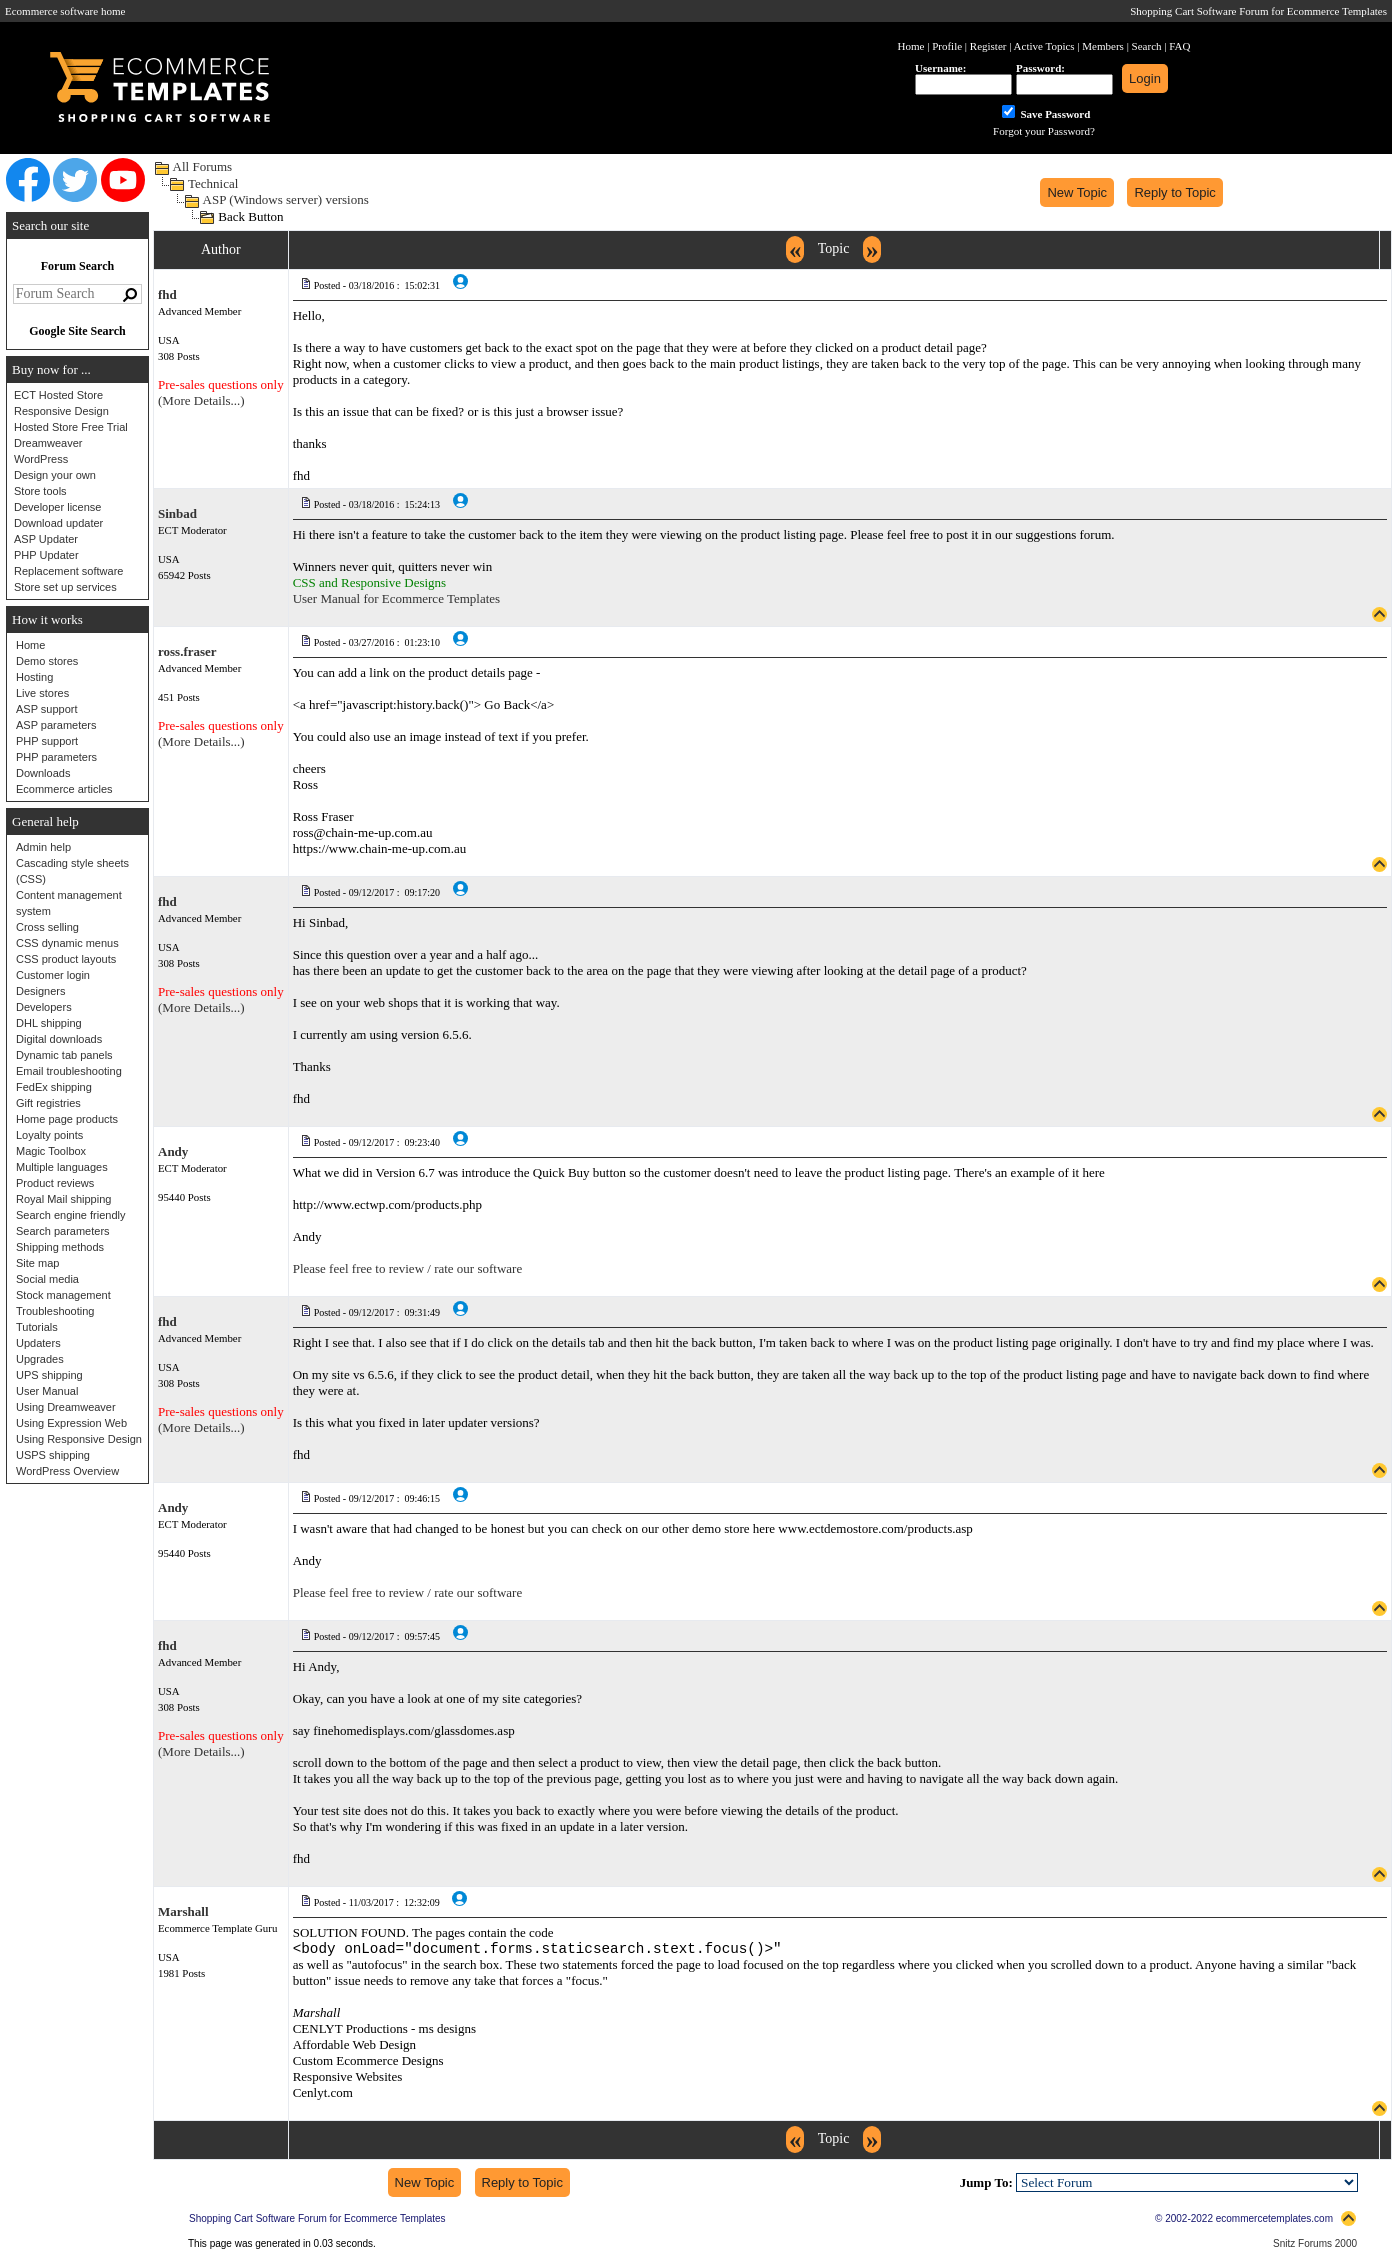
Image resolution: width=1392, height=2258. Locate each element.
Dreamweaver (48, 443)
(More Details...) (201, 400)
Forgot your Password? (1044, 131)
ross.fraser (187, 651)
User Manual (47, 1391)
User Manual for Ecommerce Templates (397, 598)
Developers (44, 1007)
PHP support (47, 741)
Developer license (57, 507)
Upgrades (40, 1359)
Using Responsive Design (79, 1439)
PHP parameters (56, 757)
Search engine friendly (70, 1215)
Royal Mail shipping (63, 1199)
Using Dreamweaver (66, 1407)
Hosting (34, 677)
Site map (37, 1263)
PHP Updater (46, 555)
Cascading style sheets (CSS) (72, 871)
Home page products (67, 1119)
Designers (41, 991)
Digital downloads (59, 1039)
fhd (167, 294)
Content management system (69, 903)
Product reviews (55, 1183)
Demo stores (47, 661)
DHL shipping (49, 1023)
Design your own (55, 475)
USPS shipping (53, 1455)
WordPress (41, 459)
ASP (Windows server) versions (286, 199)
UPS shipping (49, 1375)
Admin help (43, 847)
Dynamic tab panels (64, 1055)
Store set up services (65, 587)
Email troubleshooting (69, 1071)
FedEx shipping (54, 1087)
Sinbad (177, 513)
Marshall (183, 1911)
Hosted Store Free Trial (71, 427)
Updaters (38, 1343)
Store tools (40, 491)
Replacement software (68, 571)
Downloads (43, 773)
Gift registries (48, 1103)
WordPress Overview (67, 1471)
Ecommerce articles (64, 789)
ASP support (47, 709)
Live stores (42, 693)
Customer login (53, 975)
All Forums (203, 166)
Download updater (58, 523)
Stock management (63, 1295)
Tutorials (37, 1327)
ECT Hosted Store (58, 395)
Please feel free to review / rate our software (408, 1268)
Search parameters (63, 1231)
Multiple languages (62, 1167)
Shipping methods (60, 1247)
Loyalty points (49, 1135)
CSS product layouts (66, 959)
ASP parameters (56, 725)
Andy (173, 1151)
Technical (213, 183)
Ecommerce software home (65, 11)
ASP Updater (46, 539)
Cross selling (47, 927)
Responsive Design (61, 411)
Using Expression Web (71, 1423)
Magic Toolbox (51, 1151)
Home (30, 645)
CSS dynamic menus (67, 943)
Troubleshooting (55, 1311)
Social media (47, 1279)
